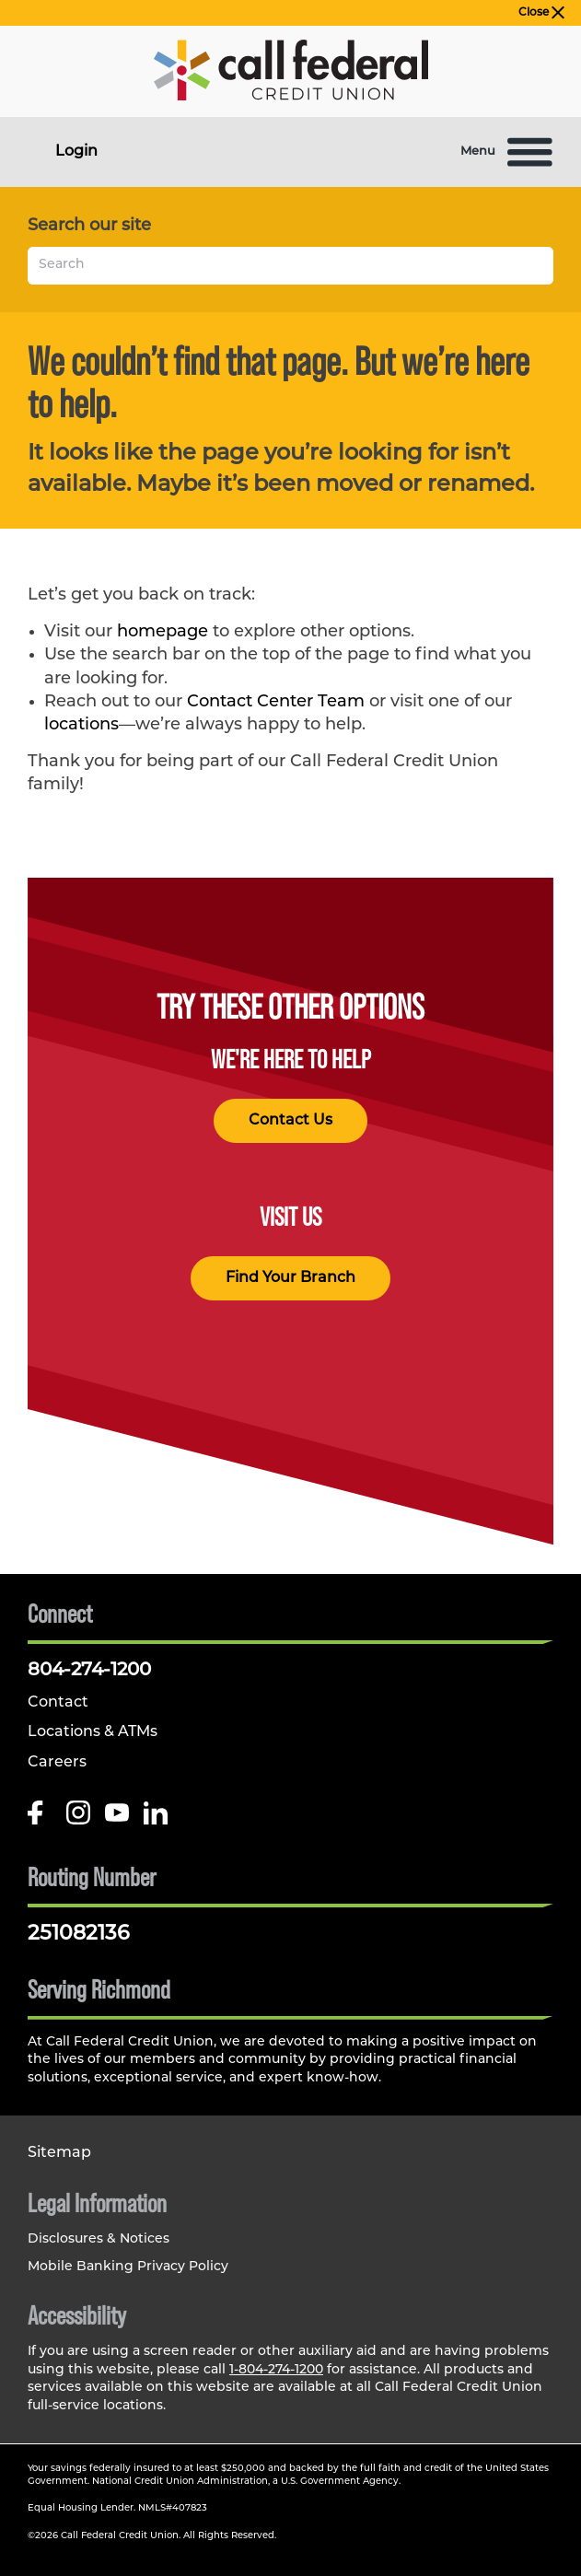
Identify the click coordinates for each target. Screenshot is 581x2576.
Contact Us (290, 1120)
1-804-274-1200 (276, 2370)
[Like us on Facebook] (40, 1819)
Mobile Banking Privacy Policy (128, 2267)
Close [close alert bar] (541, 12)
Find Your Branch (290, 1278)
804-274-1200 (89, 1670)
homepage (162, 632)
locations (81, 725)
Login (76, 152)
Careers (57, 1762)
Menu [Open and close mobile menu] (506, 152)
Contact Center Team (276, 702)
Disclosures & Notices (98, 2239)
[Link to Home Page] (291, 74)
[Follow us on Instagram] (78, 1819)
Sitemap (59, 2153)
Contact (58, 1703)
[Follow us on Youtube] (117, 1819)
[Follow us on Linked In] (156, 1819)
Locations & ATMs (92, 1732)
